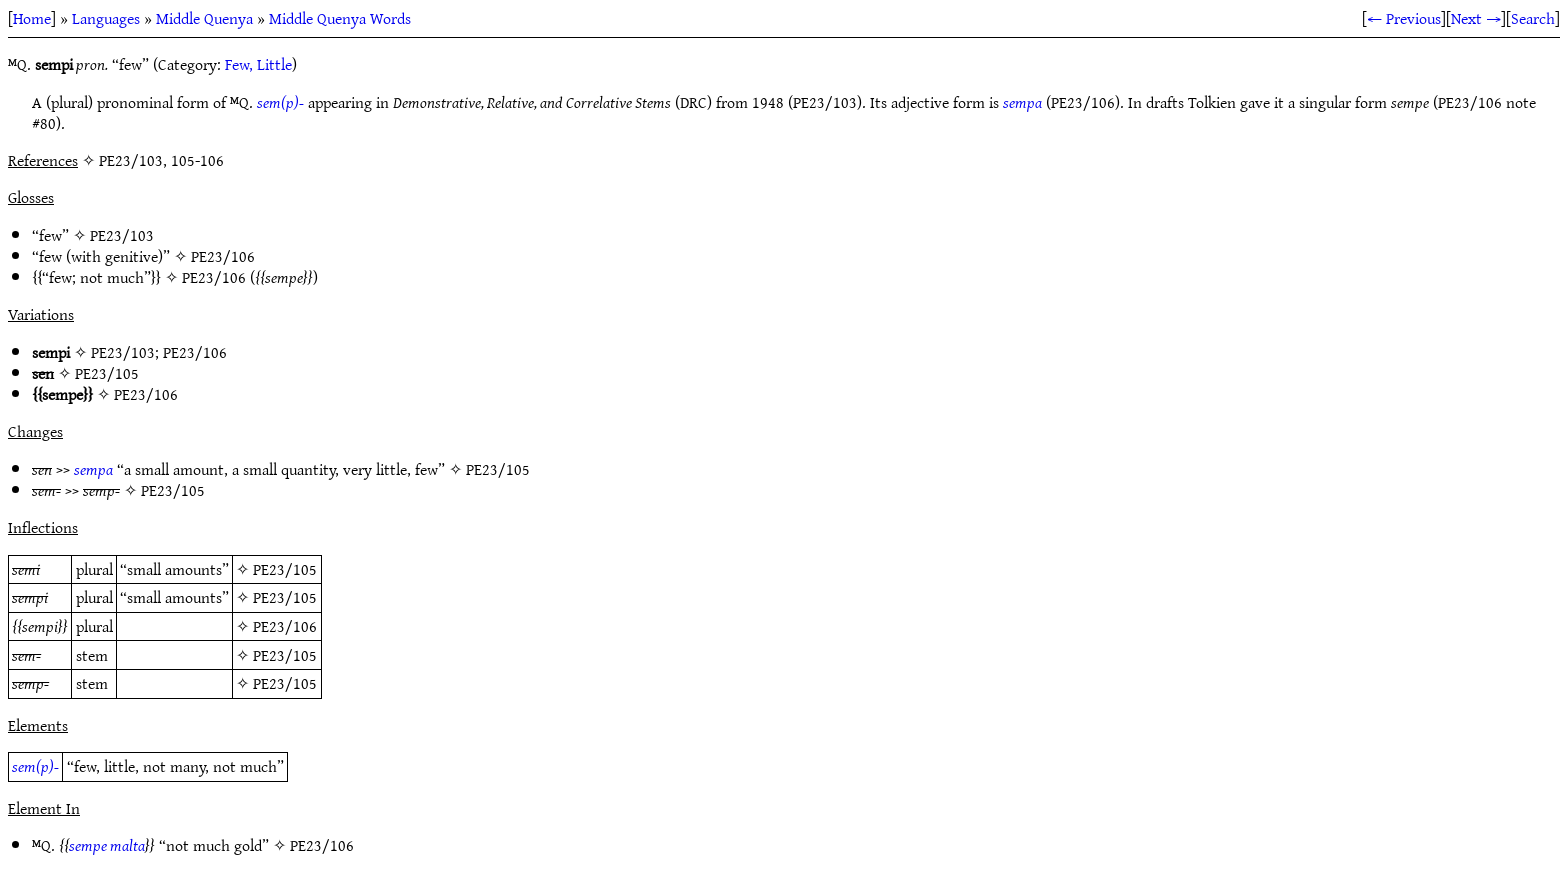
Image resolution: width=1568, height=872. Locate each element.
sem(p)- (280, 102)
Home (32, 18)
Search (1533, 18)
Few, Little (258, 64)
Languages (106, 18)
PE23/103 (122, 235)
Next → (1476, 18)
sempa (1022, 102)
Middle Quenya (204, 18)
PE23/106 (223, 256)
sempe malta (107, 845)
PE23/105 (107, 373)
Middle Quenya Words (340, 18)
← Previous (1404, 18)
